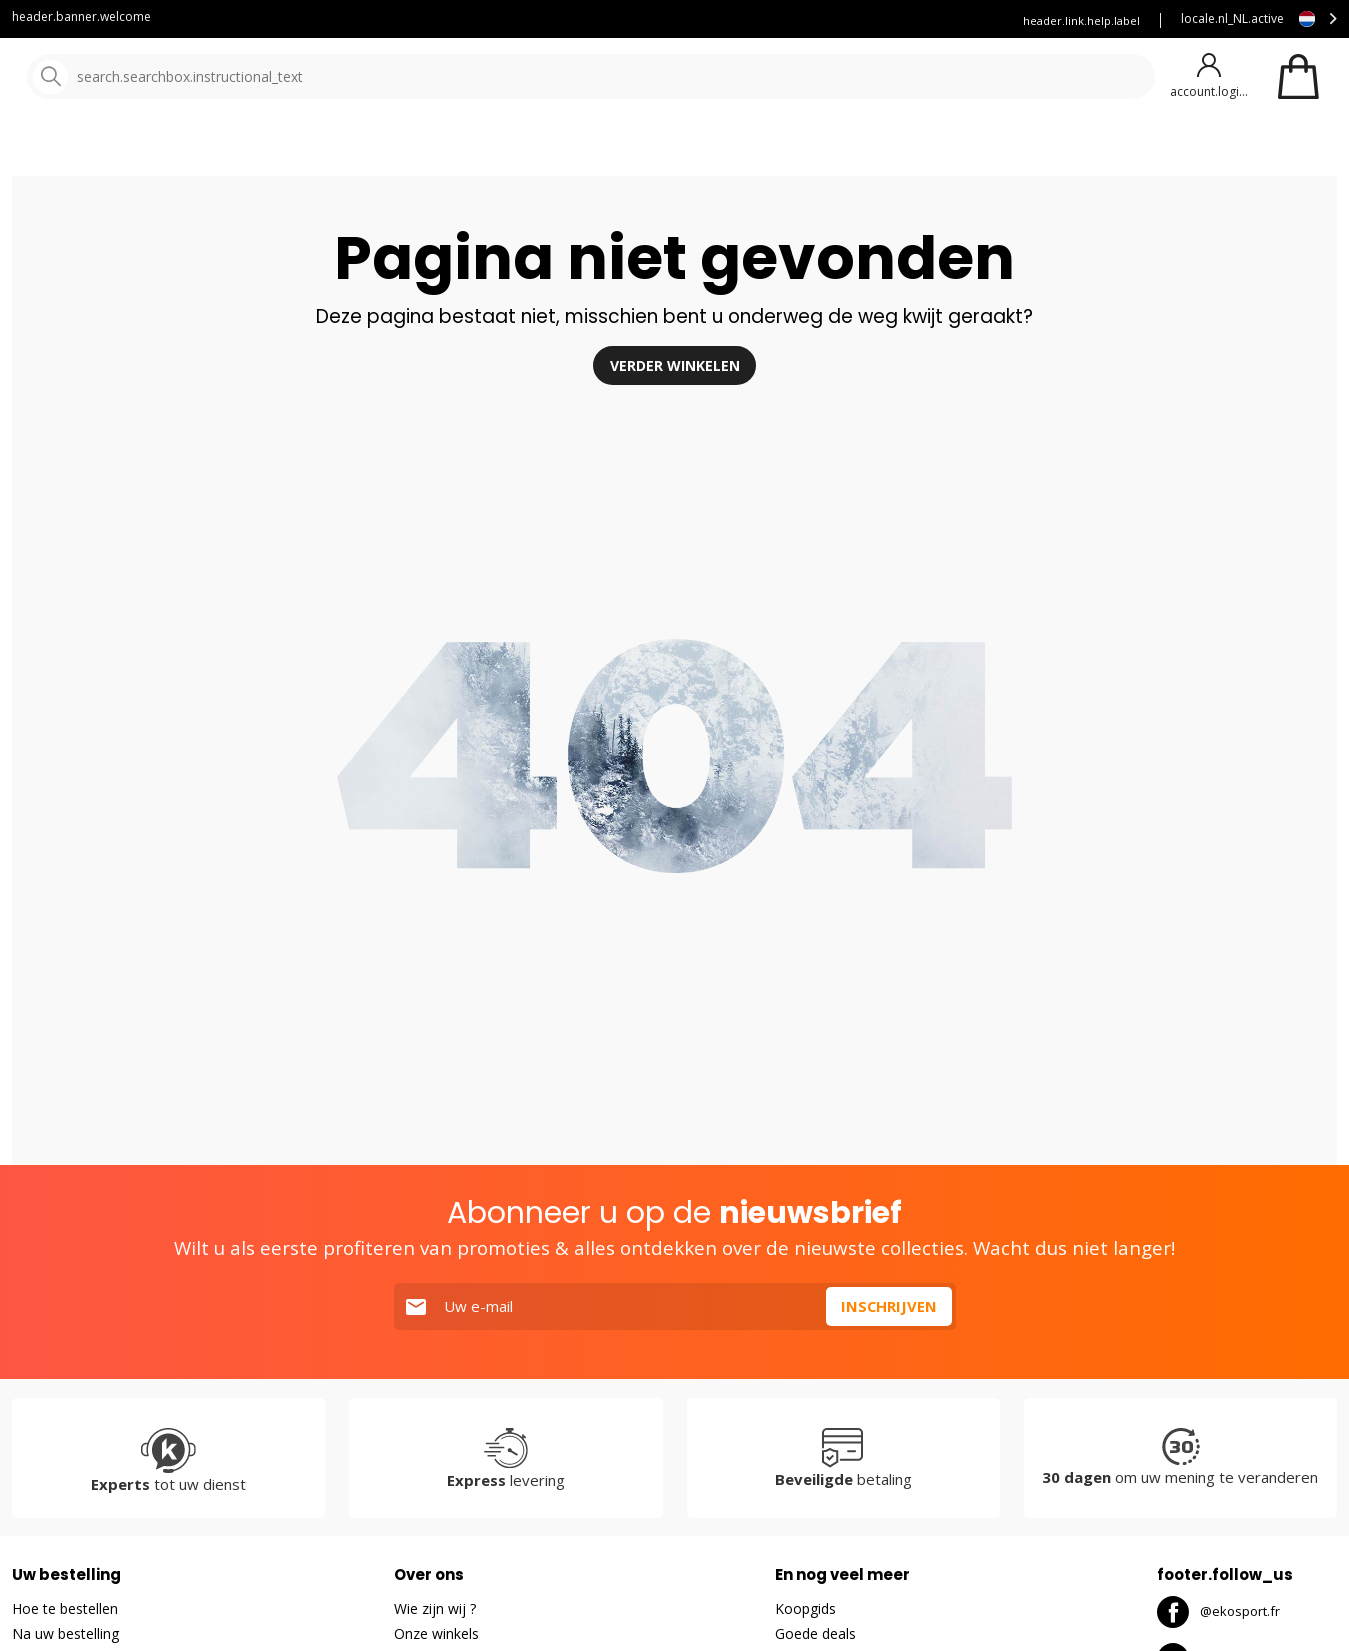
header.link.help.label (1081, 20)
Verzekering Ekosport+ (919, 20)
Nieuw (741, 149)
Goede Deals (858, 149)
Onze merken (642, 149)
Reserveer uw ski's (771, 20)
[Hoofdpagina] (117, 77)
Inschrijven (888, 1359)
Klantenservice (646, 20)
